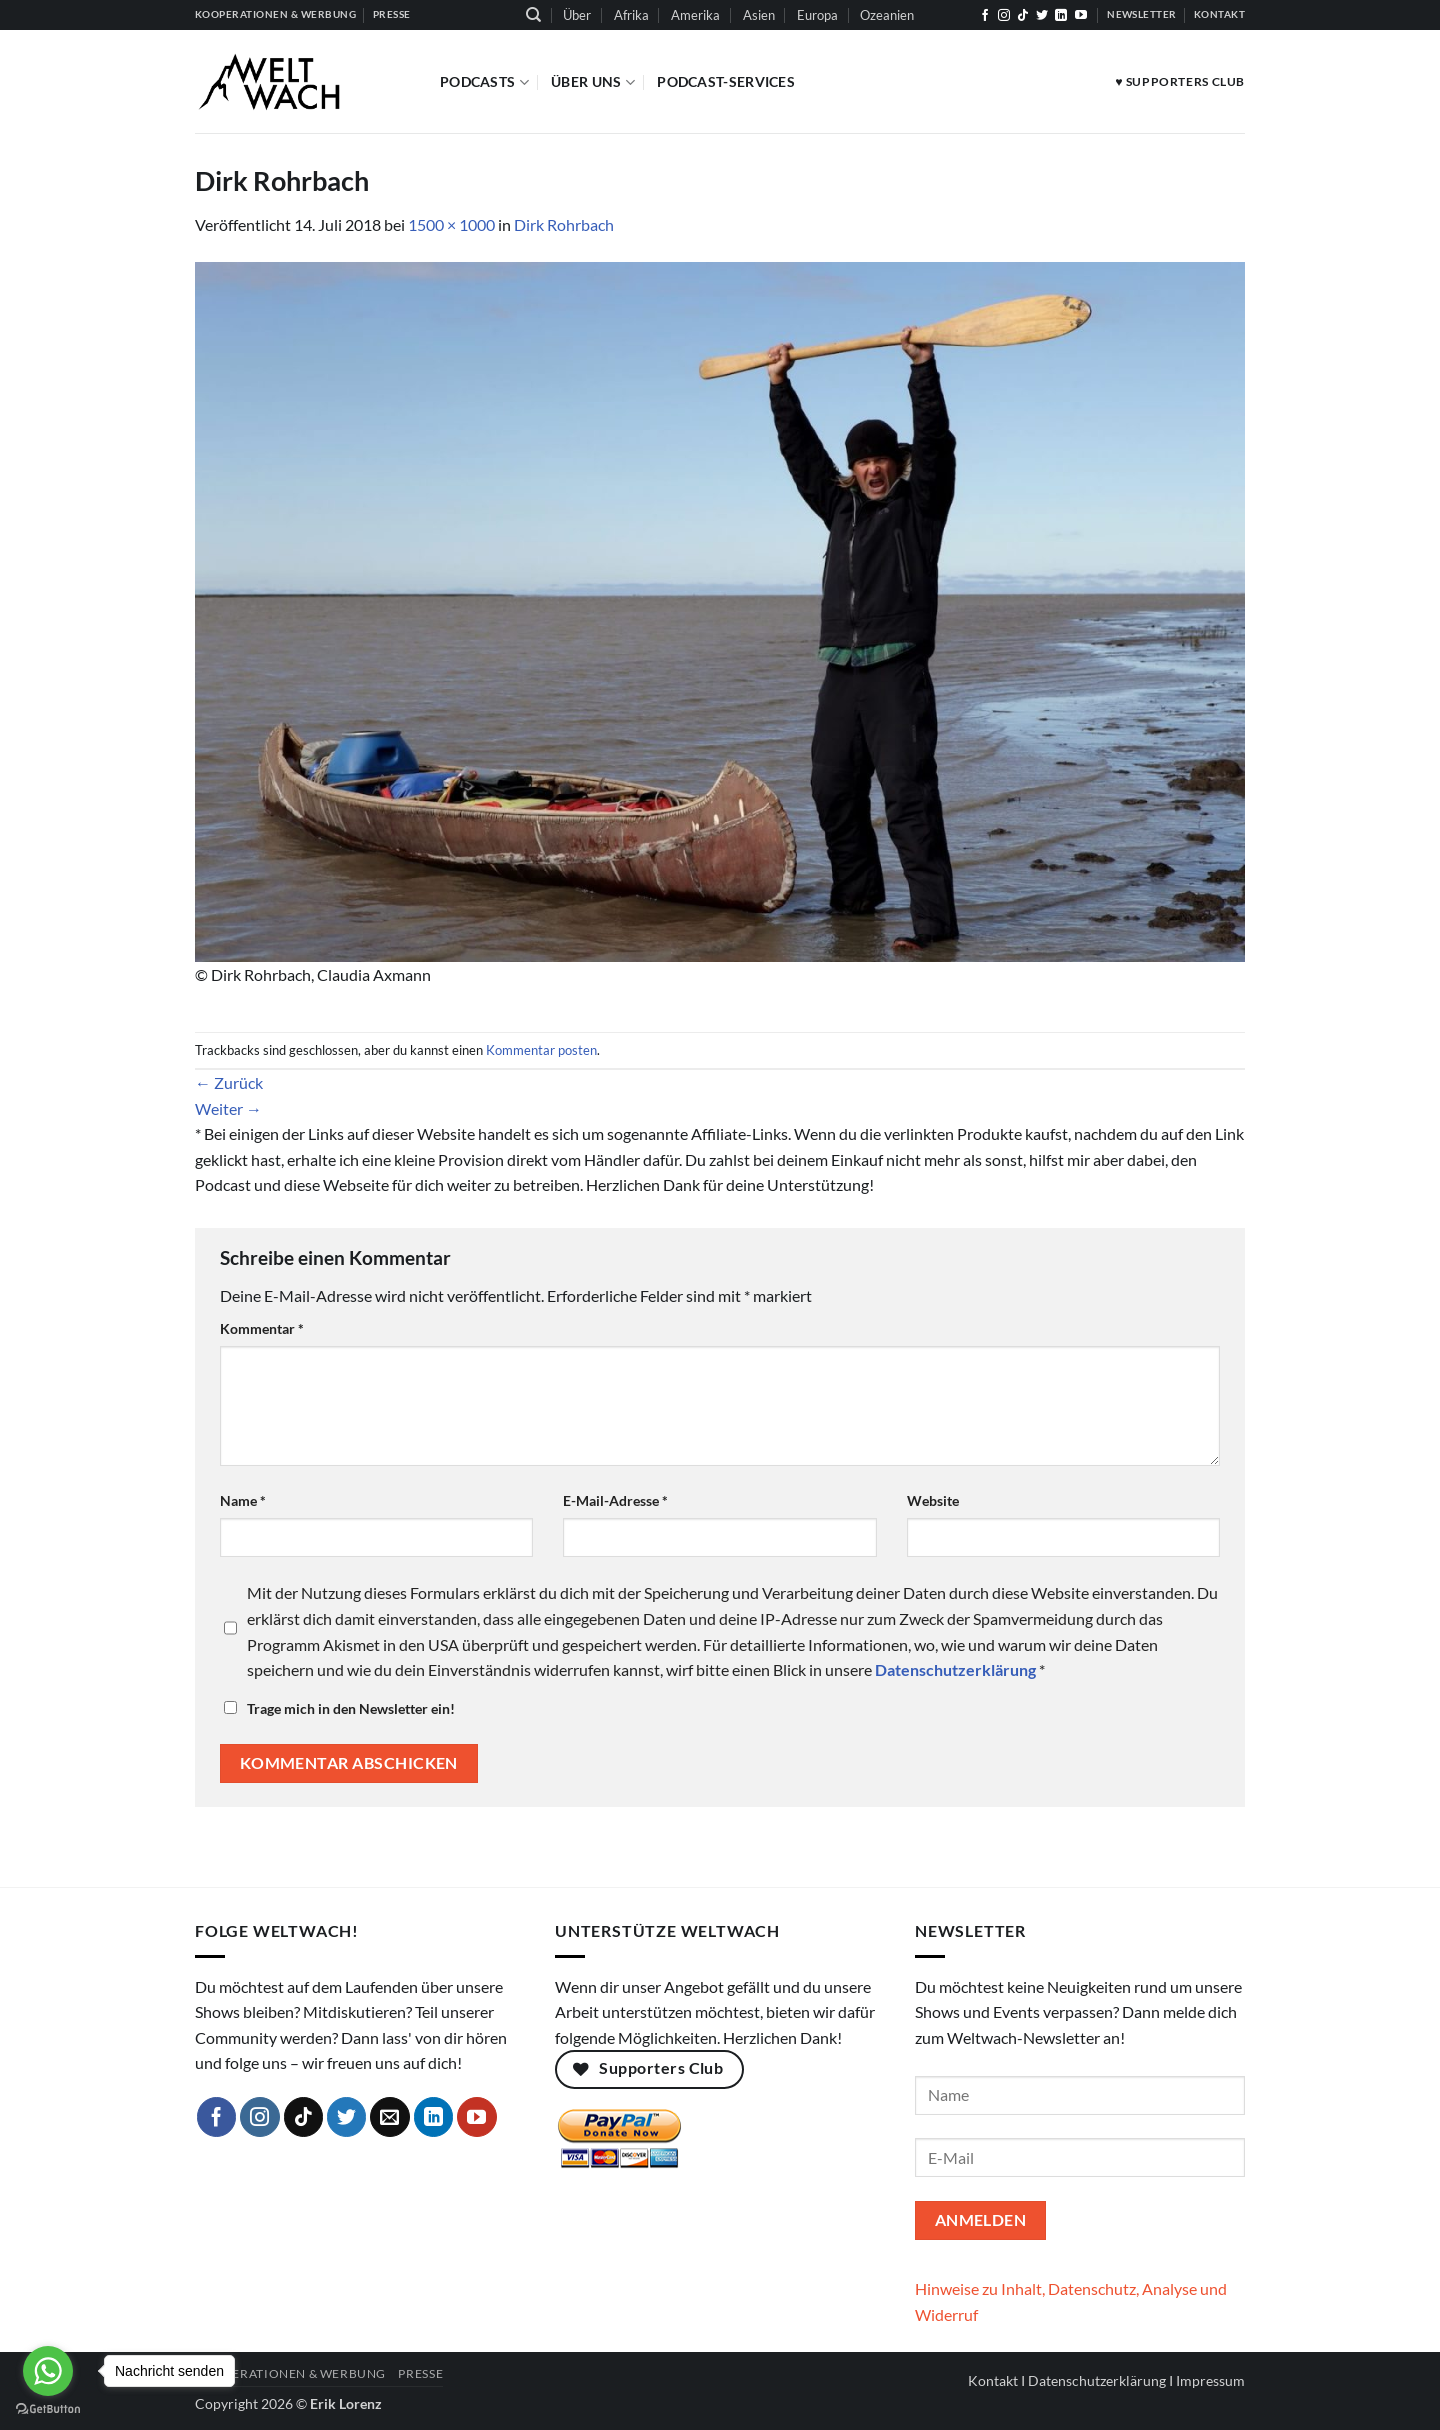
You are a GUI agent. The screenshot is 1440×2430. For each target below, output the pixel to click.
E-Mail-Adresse (615, 1500)
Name (243, 1500)
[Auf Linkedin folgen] (1061, 16)
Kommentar (262, 1328)
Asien (759, 15)
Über (577, 15)
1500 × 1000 (451, 224)
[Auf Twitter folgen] (1042, 16)
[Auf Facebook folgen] (985, 16)
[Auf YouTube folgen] (1081, 16)
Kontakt (993, 2380)
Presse (420, 2373)
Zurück (229, 1082)
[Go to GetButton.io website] (48, 2409)
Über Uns (593, 82)
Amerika (695, 15)
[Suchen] (533, 15)
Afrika (631, 15)
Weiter (228, 1108)
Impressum (1210, 2380)
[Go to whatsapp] (48, 2371)
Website (933, 1500)
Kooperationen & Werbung (290, 2373)
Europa (817, 15)
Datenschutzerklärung (1097, 2380)
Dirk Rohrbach (564, 224)
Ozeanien (887, 15)
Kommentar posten (541, 1050)
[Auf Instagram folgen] (1004, 16)
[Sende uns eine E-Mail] (390, 2117)
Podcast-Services (726, 81)
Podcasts (484, 82)
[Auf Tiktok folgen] (1023, 16)
